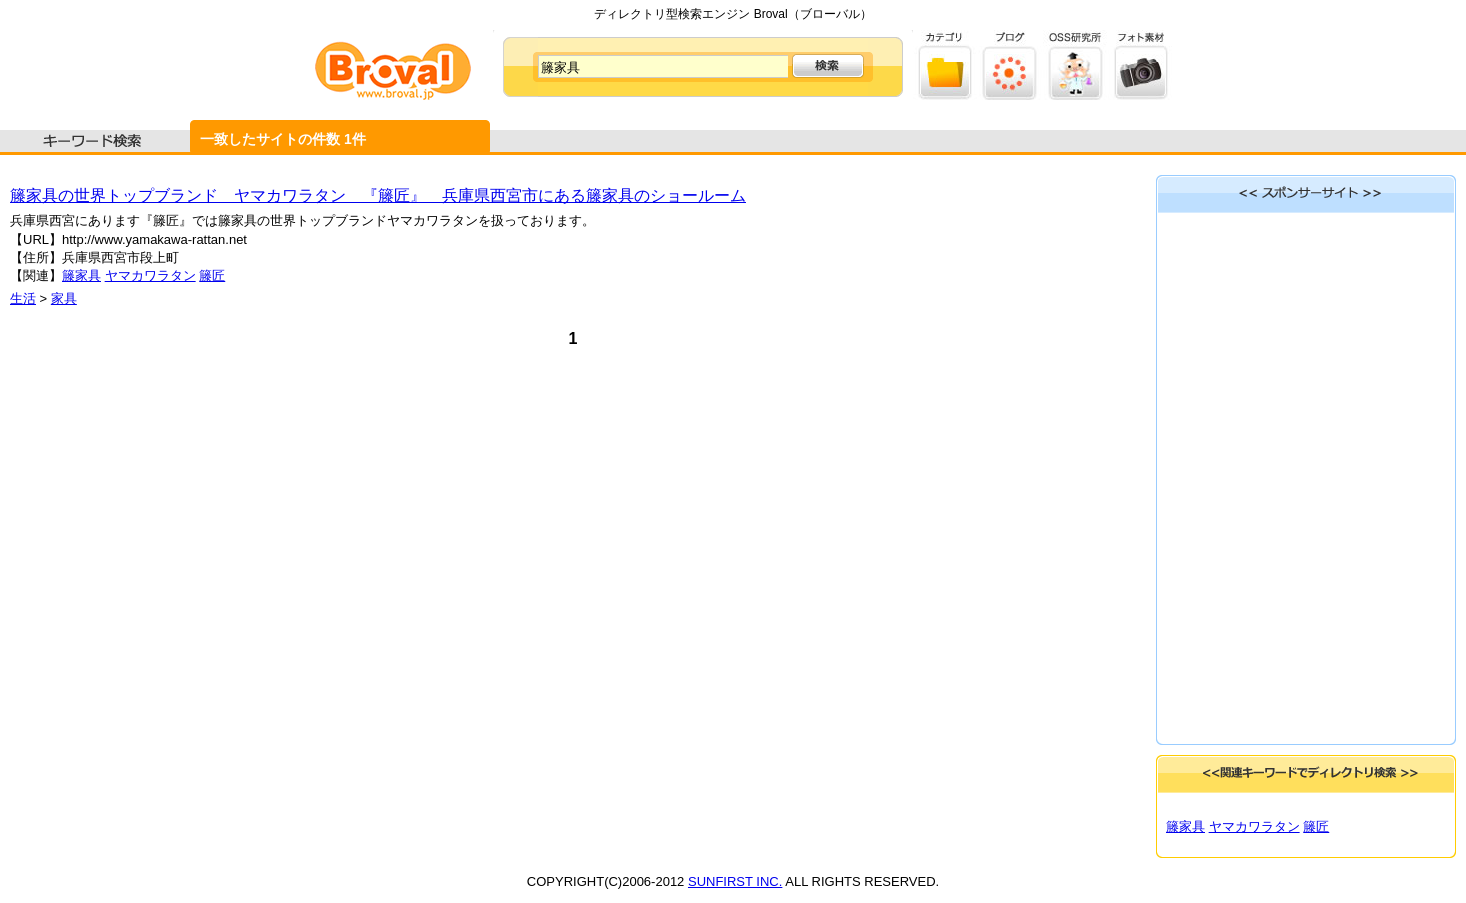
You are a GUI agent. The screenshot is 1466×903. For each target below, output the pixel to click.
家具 (64, 298)
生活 (23, 298)
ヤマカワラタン (150, 275)
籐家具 (81, 275)
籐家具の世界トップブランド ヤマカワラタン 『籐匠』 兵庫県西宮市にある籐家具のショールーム (378, 195)
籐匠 (212, 275)
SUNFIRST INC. (735, 881)
